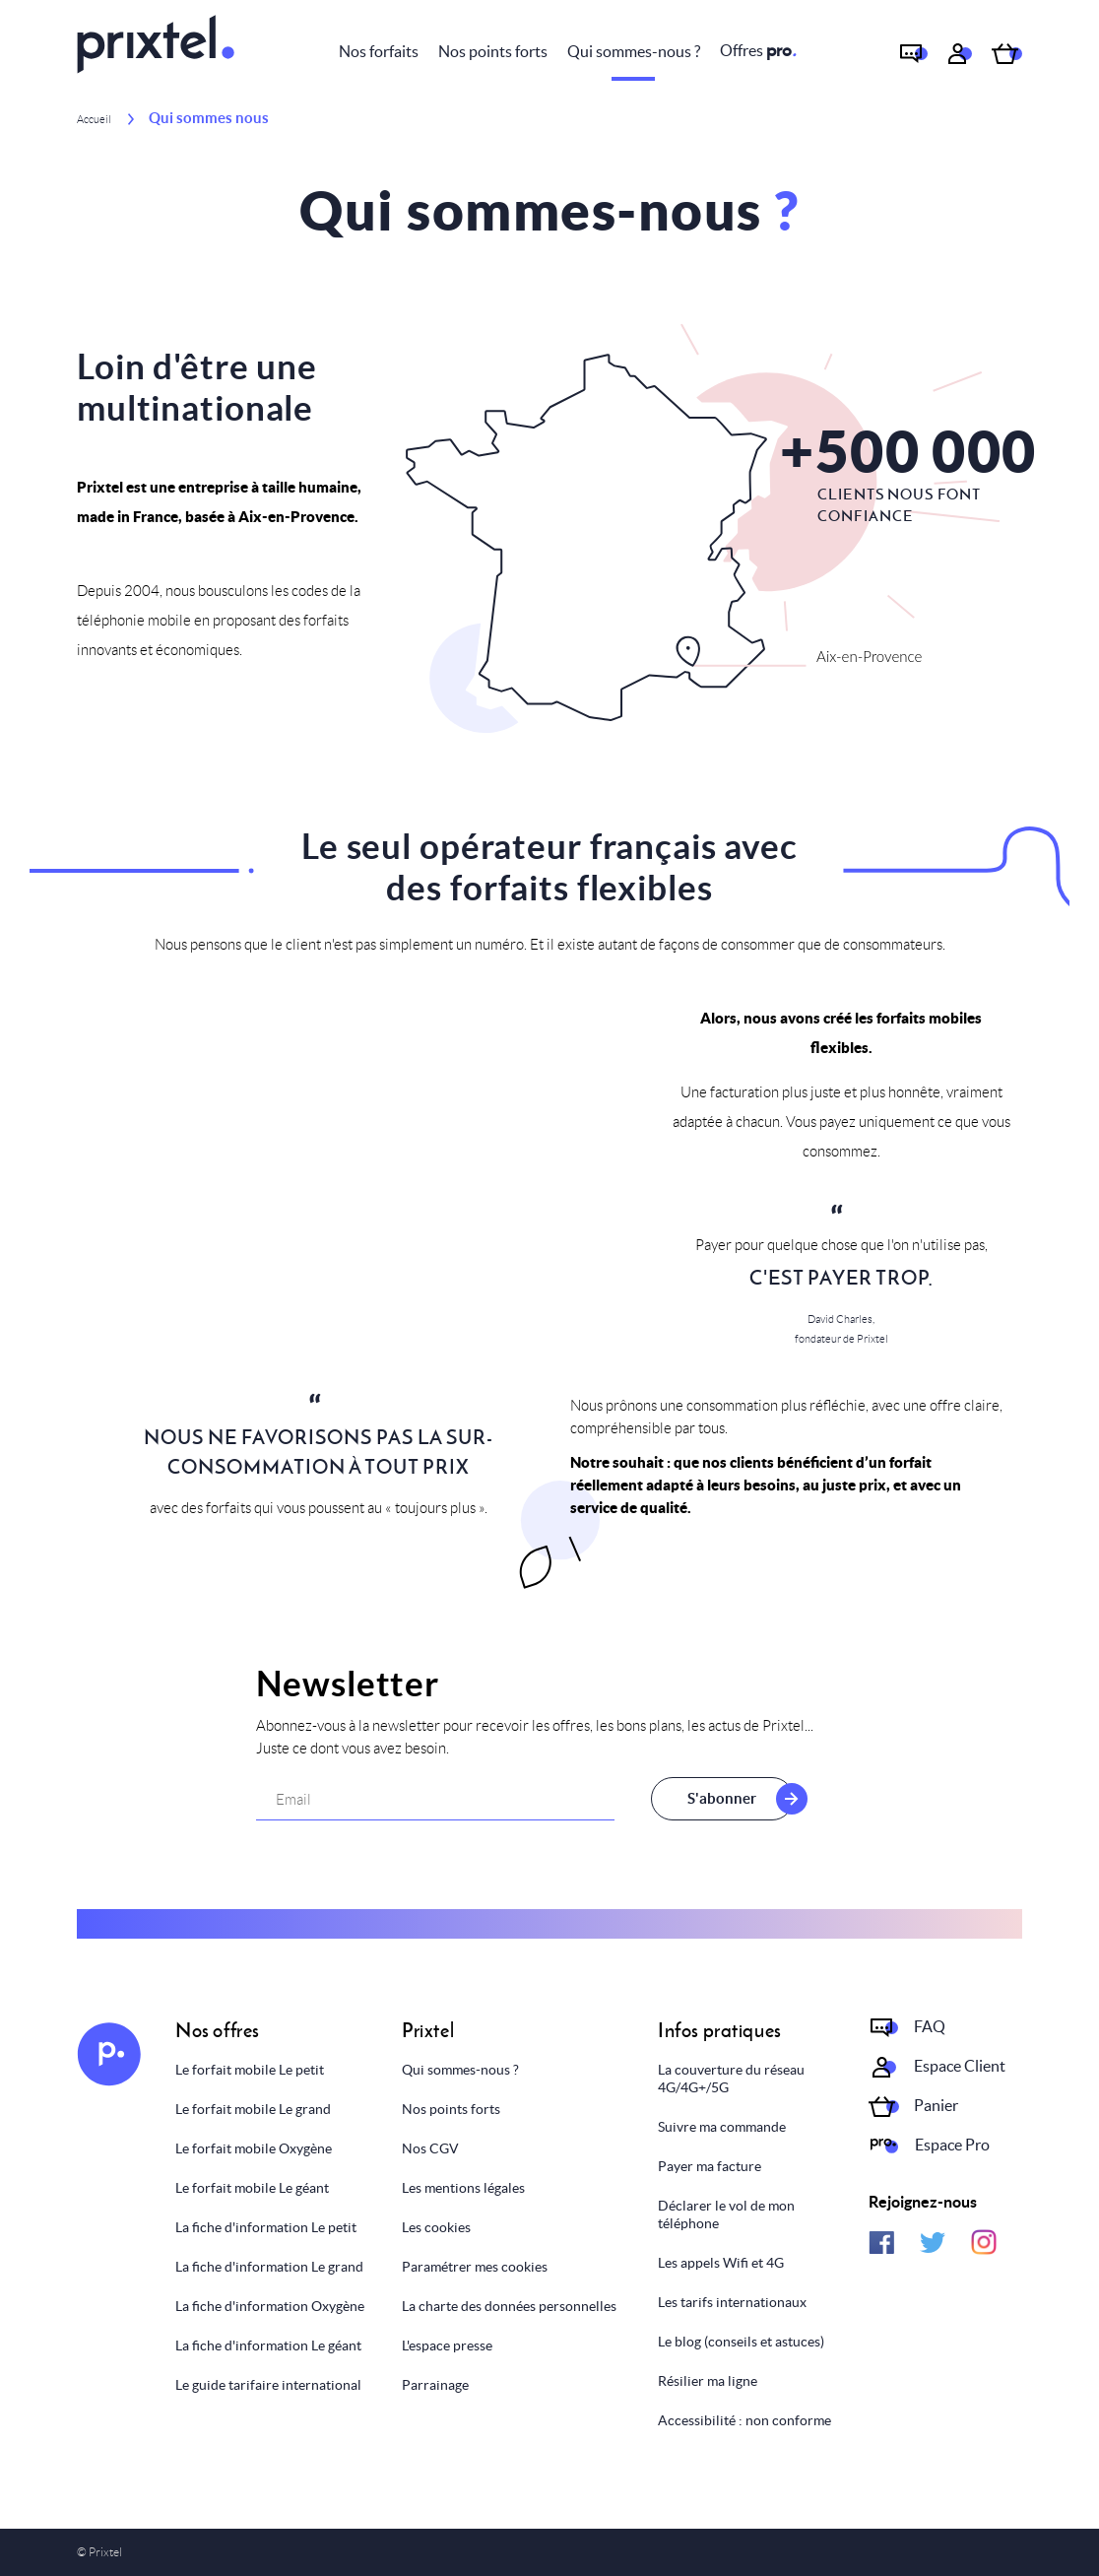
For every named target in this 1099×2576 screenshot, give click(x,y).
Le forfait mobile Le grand (253, 2109)
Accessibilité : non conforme (744, 2420)
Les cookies (436, 2227)
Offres (758, 50)
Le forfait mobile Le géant (252, 2188)
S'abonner (715, 1798)
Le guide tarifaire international (268, 2385)
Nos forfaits (379, 51)
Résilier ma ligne (707, 2381)
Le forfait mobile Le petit (249, 2070)
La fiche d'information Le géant (268, 2345)
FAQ (929, 2026)
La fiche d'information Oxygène (269, 2306)
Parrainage (435, 2385)
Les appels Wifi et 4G (721, 2263)
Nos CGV (430, 2148)
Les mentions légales (463, 2188)
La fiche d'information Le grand (269, 2267)
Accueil (94, 119)
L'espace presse (447, 2345)
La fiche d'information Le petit (265, 2227)
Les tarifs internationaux (732, 2302)
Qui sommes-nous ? (633, 51)
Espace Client (959, 2066)
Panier (936, 2105)
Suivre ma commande (722, 2127)
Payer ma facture (709, 2166)
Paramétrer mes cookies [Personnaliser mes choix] (475, 2267)
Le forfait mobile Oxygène (253, 2148)
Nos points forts (493, 51)
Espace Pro (952, 2144)
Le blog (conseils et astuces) (741, 2341)
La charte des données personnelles (509, 2306)
